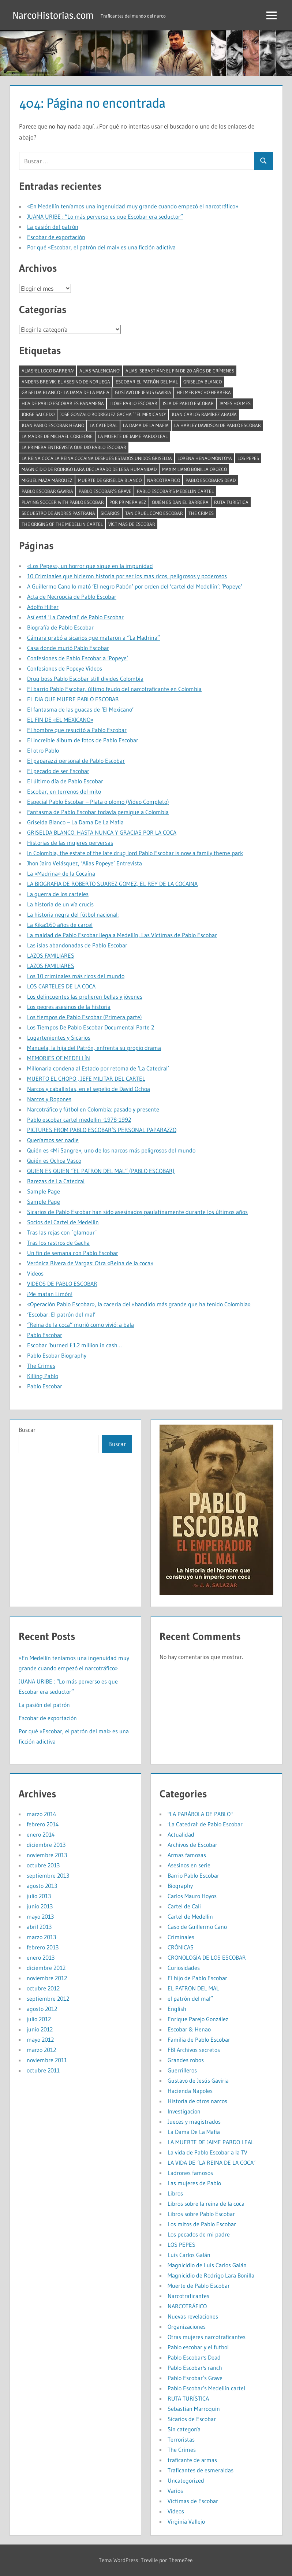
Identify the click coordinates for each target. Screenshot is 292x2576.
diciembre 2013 (46, 1844)
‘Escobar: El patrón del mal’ (61, 1314)
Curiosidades (184, 1967)
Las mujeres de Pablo (194, 2183)
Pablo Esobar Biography (56, 1355)
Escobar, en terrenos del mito (64, 791)
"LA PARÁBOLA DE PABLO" (200, 1814)
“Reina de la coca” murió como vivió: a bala (80, 1324)
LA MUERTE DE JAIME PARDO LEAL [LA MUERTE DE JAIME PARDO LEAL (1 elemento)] (133, 436)
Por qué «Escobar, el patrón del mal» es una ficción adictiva (101, 247)
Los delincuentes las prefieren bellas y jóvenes (84, 996)
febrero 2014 (43, 1824)
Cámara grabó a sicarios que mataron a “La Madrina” (93, 637)
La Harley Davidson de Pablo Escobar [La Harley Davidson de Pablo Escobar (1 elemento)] (217, 425)
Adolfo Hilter (43, 606)
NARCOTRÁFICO (187, 2306)
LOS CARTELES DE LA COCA (61, 986)
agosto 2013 (42, 1885)
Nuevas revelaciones (193, 2316)
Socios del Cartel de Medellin (63, 1222)
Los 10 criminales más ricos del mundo (75, 976)
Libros (175, 2193)
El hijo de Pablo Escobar (197, 1978)
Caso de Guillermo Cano (197, 1926)
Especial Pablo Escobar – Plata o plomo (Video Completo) (98, 801)
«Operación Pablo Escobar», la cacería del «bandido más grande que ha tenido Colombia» (139, 1304)
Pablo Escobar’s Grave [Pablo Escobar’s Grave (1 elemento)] (105, 491)
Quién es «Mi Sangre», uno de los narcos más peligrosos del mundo (111, 1150)
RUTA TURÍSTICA (188, 2398)
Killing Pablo (42, 1376)
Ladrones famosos (190, 2172)
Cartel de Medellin (190, 1916)
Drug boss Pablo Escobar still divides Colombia (85, 678)
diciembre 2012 (46, 1967)
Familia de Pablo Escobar (199, 2039)
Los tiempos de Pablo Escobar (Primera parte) (84, 1017)
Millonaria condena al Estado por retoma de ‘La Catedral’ (98, 1068)
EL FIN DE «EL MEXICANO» (60, 719)
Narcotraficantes (188, 2296)
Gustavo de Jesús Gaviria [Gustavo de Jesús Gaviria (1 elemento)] (143, 392)
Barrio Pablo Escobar (193, 1875)
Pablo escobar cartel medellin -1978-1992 (79, 1119)
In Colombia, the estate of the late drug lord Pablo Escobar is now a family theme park (135, 853)
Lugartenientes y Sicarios (58, 1037)
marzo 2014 (41, 1814)
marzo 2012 (41, 2049)
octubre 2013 (43, 1865)
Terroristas (181, 2439)
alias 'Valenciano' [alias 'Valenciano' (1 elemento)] (99, 371)
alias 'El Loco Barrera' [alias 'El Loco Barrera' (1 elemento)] (48, 371)
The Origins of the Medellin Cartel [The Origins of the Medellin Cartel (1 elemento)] (62, 524)
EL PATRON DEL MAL (193, 1988)
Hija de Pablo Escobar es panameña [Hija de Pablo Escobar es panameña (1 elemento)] (63, 403)
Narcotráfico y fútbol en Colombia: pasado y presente (93, 1109)
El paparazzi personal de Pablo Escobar (76, 760)
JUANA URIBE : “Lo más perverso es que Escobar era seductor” (105, 216)
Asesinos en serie (189, 1865)
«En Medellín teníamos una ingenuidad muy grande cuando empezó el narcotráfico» (132, 206)
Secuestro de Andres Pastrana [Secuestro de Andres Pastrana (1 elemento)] (58, 513)
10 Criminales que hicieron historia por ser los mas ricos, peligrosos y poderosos (127, 576)
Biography (180, 1885)
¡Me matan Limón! (49, 1294)
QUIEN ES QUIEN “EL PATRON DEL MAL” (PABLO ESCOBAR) (101, 1170)
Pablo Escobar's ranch (195, 2367)
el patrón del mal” (190, 1998)
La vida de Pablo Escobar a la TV (207, 2152)
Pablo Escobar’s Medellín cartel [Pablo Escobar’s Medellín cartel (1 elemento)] (175, 491)
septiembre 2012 (48, 1998)
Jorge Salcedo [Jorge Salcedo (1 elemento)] (38, 414)
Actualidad (181, 1834)
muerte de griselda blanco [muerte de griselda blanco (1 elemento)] (110, 480)
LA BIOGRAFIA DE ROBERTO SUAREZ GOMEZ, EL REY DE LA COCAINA (112, 883)
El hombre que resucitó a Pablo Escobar (77, 730)
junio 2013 (40, 1906)
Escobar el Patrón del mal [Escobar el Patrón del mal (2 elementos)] (147, 382)
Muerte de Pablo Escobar (199, 2285)
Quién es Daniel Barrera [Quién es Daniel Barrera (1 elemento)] (180, 502)
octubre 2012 (43, 1988)
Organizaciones (187, 2326)
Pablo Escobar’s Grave (195, 2378)
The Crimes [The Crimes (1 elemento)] (201, 513)
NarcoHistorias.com (54, 15)
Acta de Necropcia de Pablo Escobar (71, 596)
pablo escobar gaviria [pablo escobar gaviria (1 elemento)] (47, 491)
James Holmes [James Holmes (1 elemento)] (235, 403)
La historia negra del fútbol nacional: (73, 914)
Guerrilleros (182, 2070)
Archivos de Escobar (192, 1844)
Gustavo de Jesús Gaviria (198, 2080)
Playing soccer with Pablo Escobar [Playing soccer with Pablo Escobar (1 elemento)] (63, 502)
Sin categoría (184, 2429)
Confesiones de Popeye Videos (64, 668)
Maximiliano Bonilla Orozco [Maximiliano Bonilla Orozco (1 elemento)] (194, 469)
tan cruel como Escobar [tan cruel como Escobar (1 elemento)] (154, 513)
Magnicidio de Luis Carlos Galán (207, 2265)
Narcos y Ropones (49, 1099)
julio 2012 (39, 2019)
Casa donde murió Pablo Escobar (68, 648)
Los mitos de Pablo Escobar (202, 2224)
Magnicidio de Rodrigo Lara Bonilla (211, 2275)
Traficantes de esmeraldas (200, 2470)
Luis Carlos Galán (189, 2254)
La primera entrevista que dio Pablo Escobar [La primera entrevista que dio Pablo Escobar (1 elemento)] (74, 447)
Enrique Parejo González (198, 2019)
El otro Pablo (43, 750)
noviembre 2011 (47, 2060)
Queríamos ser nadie (53, 1140)
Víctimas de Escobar (193, 2501)
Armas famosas (187, 1855)
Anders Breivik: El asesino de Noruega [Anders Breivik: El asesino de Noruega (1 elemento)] (66, 382)
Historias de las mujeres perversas (70, 842)
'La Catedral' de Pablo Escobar (205, 1824)
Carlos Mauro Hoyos (192, 1896)
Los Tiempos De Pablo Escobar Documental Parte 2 (90, 1027)
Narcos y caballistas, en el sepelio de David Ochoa (88, 1088)
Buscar (27, 1429)
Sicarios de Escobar (192, 2419)
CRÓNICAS (181, 1947)
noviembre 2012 (47, 1978)
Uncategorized (186, 2480)
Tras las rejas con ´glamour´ (62, 1232)
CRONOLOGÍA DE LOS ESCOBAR (207, 1957)
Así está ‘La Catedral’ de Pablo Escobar (75, 617)
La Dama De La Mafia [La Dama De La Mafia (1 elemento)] (146, 425)
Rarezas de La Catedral (56, 1181)
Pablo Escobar (44, 1335)
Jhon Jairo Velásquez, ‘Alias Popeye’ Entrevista (84, 863)
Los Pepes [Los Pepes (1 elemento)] (248, 458)
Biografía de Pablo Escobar (60, 627)
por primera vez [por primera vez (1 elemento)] (127, 502)
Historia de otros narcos (197, 2101)
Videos (35, 1273)
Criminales (181, 1937)
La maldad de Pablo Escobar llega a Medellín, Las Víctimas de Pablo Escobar (122, 935)
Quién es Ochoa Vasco (54, 1160)
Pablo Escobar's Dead (194, 2357)
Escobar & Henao (189, 2029)
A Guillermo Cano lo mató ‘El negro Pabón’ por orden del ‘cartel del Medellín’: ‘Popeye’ (134, 586)
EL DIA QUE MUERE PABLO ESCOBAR (73, 699)
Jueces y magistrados (194, 2121)
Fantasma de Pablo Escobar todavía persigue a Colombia (98, 812)
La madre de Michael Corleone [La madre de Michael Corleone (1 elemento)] (57, 436)
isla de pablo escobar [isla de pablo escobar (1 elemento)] (188, 403)
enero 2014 (41, 1834)
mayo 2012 (40, 2039)
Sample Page (43, 1191)
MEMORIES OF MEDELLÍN (58, 1058)
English (177, 2008)
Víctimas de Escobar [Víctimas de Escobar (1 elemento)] (131, 524)
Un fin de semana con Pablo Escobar (72, 1253)
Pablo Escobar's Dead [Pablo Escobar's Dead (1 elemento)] (211, 480)
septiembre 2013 (48, 1875)
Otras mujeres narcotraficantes (207, 2337)
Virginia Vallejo (186, 2521)
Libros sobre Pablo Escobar (201, 2213)
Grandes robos (186, 2060)
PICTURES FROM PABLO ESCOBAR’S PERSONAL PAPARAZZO (101, 1129)
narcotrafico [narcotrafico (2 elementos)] (163, 480)
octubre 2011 (43, 2070)
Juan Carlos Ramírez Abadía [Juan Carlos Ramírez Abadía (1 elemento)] (204, 414)
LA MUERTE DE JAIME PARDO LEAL (211, 2142)
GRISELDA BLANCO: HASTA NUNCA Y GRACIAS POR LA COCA (101, 832)
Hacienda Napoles (190, 2090)
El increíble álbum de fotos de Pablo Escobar (82, 740)
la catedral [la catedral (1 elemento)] (103, 425)
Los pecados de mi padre (199, 2234)
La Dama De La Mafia (194, 2131)
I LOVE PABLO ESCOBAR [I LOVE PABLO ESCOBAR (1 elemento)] (133, 403)
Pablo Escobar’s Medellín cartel (206, 2388)
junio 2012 (40, 2029)
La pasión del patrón (52, 226)
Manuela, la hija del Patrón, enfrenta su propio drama (94, 1047)
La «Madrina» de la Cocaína (61, 873)
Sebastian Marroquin (194, 2408)
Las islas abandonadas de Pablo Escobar (77, 945)
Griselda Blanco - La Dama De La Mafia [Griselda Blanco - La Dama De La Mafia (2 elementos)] (65, 392)
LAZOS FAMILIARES (50, 955)
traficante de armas (192, 2460)
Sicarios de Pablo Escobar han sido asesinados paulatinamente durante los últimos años (137, 1211)
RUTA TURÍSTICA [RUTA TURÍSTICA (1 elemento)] (231, 502)
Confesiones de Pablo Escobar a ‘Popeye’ (77, 658)
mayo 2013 (40, 1916)
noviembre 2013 (47, 1855)
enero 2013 (41, 1957)
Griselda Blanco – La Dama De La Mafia (75, 822)
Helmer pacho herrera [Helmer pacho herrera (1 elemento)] (204, 392)
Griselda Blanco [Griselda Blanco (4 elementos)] (202, 382)
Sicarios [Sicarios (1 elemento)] (110, 513)
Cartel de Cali (184, 1906)
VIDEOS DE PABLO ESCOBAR (62, 1283)
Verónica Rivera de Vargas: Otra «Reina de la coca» (90, 1263)
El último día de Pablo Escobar (65, 781)
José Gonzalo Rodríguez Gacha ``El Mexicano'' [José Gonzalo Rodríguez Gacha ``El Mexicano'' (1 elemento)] (113, 414)
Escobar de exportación (56, 237)
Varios (175, 2490)
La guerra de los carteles (58, 894)
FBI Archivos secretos (194, 2049)
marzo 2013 (41, 1937)
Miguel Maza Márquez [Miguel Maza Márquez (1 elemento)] (47, 480)
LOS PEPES (181, 2244)
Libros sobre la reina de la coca (206, 2203)
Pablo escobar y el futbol (198, 2347)
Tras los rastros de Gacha (58, 1242)
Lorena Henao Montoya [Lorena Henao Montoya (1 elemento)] (204, 458)
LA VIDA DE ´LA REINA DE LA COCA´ (212, 2162)
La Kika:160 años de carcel (60, 924)
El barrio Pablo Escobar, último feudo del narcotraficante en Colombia (114, 689)
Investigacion (184, 2111)
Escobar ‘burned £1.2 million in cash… (74, 1345)
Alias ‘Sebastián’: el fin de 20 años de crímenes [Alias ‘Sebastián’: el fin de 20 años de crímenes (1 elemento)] (180, 371)
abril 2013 (39, 1926)
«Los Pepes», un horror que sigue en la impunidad (90, 565)
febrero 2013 (43, 1947)
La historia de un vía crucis (60, 904)
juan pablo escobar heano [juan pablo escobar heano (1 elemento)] (53, 425)
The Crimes (41, 1365)
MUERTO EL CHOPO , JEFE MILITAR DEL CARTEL (86, 1078)
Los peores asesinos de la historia (69, 1006)
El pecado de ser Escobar (58, 771)
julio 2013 (39, 1896)
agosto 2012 (42, 2008)
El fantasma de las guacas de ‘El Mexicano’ (80, 709)
